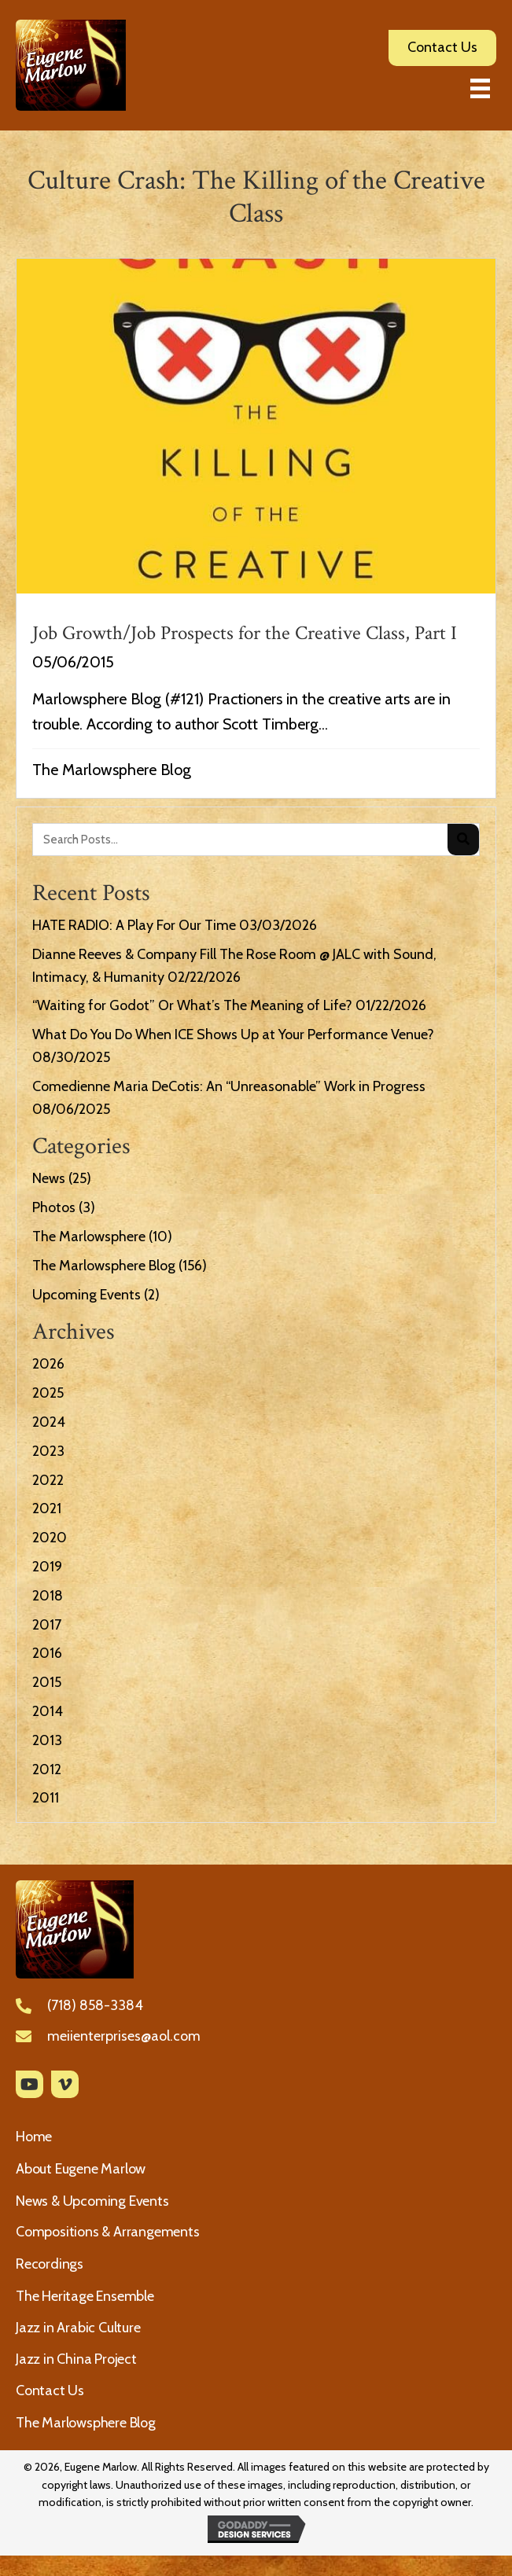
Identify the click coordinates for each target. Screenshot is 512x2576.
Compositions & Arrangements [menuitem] (108, 2231)
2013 (47, 1740)
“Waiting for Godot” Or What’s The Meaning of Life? (192, 1005)
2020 (49, 1537)
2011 (45, 1797)
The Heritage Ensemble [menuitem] (85, 2296)
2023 (48, 1451)
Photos (54, 1207)
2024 (48, 1422)
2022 (48, 1480)
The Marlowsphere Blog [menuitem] (86, 2422)
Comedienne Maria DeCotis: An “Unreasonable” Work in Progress (228, 1086)
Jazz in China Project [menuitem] (76, 2359)
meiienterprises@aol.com (124, 2036)
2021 (46, 1508)
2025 (48, 1393)
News (48, 1178)
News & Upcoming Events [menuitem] (92, 2201)
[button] (29, 2084)
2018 (47, 1595)
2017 (46, 1624)
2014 (47, 1711)
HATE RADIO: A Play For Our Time (134, 925)
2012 (46, 1769)
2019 (47, 1566)
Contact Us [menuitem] (50, 2390)
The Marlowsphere (88, 1236)
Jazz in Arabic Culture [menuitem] (78, 2327)
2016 (47, 1653)
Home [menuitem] (34, 2136)
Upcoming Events (86, 1294)
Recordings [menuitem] (49, 2264)
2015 (46, 1682)
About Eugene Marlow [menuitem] (80, 2168)
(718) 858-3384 (95, 2005)
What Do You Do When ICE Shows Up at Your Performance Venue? (233, 1034)
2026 (48, 1364)
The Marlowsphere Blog (111, 769)
